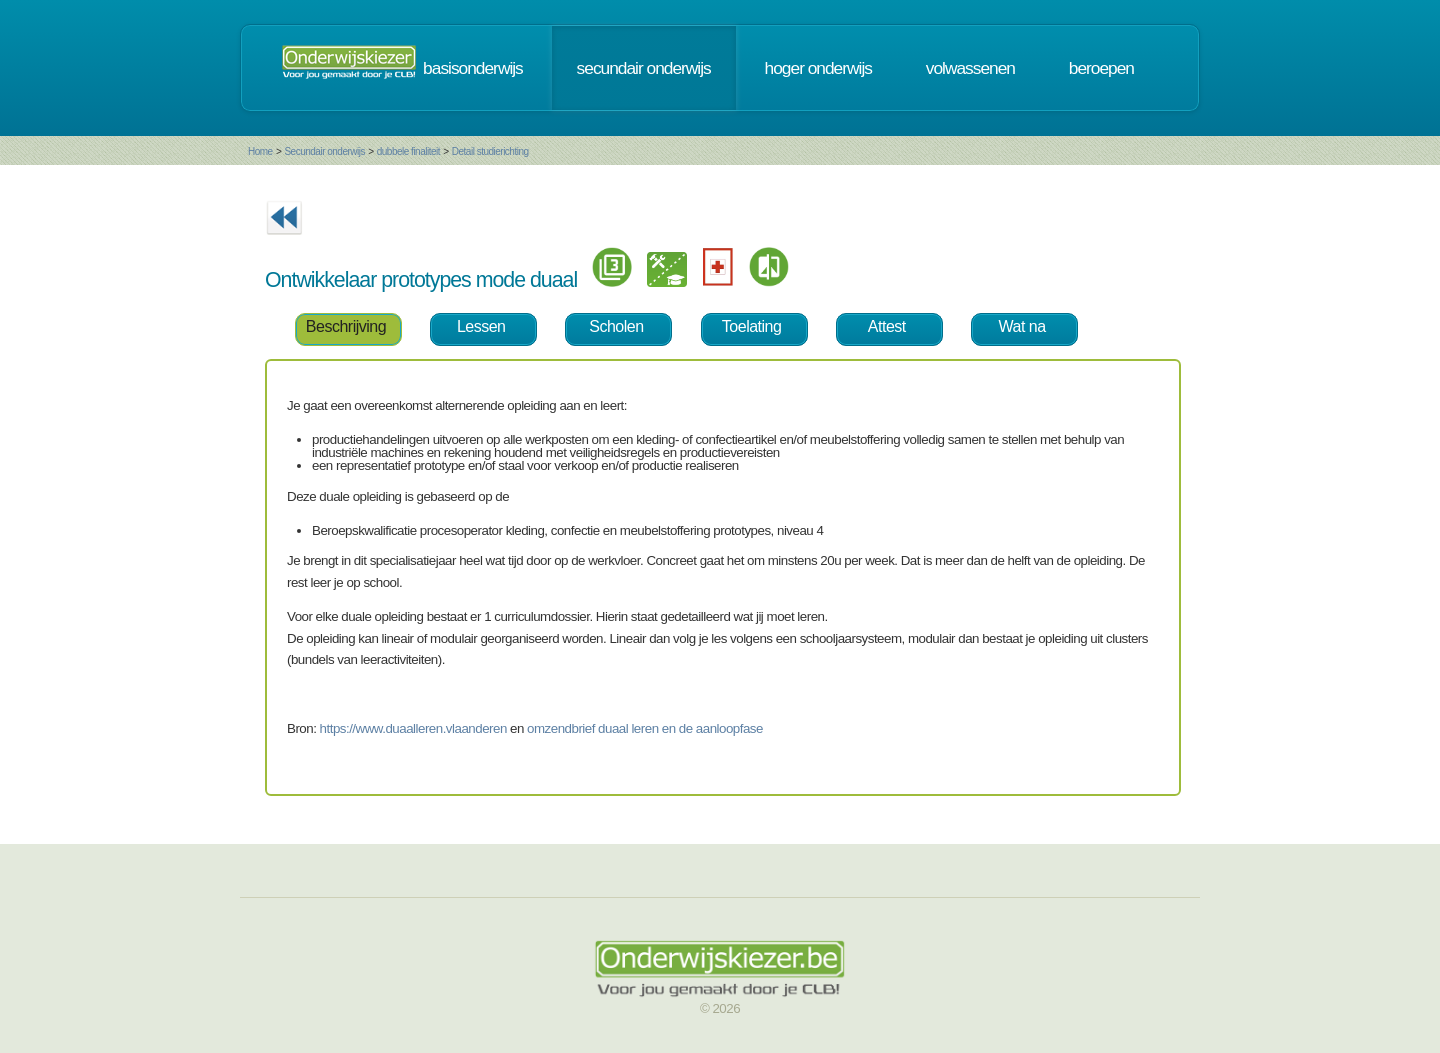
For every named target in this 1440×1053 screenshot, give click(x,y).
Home (260, 151)
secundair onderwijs (644, 68)
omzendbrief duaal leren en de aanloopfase (645, 728)
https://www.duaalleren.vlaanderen (413, 728)
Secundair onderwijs (324, 151)
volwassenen (970, 68)
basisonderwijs (473, 68)
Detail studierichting (490, 151)
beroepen (1101, 68)
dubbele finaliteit (408, 151)
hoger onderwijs (818, 68)
